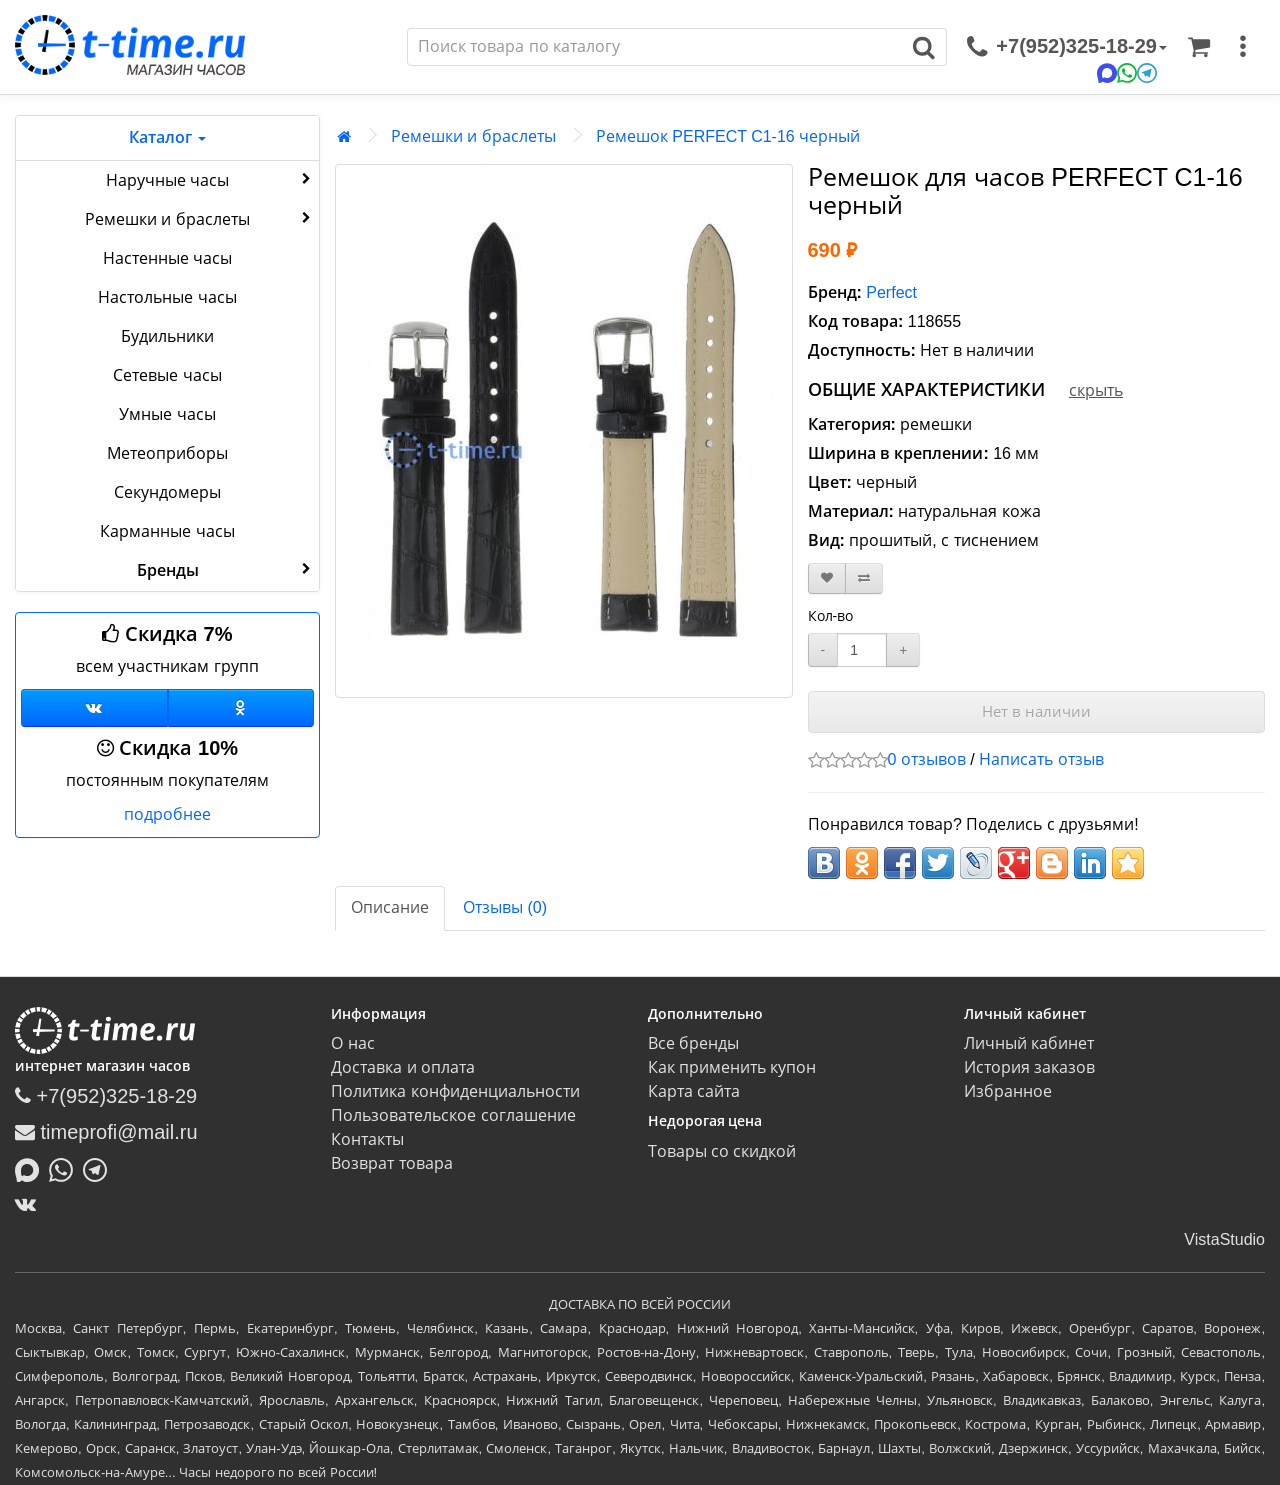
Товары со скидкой (722, 1151)
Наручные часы (210, 179)
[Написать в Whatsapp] (66, 1168)
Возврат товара (391, 1163)
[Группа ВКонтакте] (94, 708)
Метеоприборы (167, 453)
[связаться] (1067, 47)
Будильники (167, 336)
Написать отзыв (1041, 759)
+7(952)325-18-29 (106, 1096)
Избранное (1008, 1091)
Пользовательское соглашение (453, 1115)
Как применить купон (732, 1067)
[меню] (1243, 47)
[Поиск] (655, 47)
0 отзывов (927, 759)
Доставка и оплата (403, 1067)
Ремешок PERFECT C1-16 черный (728, 136)
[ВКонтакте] (30, 1204)
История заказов (1029, 1067)
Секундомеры (167, 492)
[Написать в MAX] (32, 1168)
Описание (390, 907)
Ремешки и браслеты (200, 218)
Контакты (367, 1139)
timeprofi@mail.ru (106, 1132)
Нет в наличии (1036, 711)
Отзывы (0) (505, 907)
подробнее (167, 814)
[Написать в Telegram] (100, 1168)
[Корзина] (1199, 47)
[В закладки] (827, 578)
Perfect (891, 292)
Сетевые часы (167, 375)
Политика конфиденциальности (455, 1091)
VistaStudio (1224, 1239)
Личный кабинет (1029, 1043)
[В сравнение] (864, 578)
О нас (352, 1043)
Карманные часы (167, 531)
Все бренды (693, 1043)
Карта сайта (694, 1091)
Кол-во (831, 616)
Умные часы (167, 414)
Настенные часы (167, 258)
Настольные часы (167, 297)
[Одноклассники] (241, 708)
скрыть (1096, 390)
